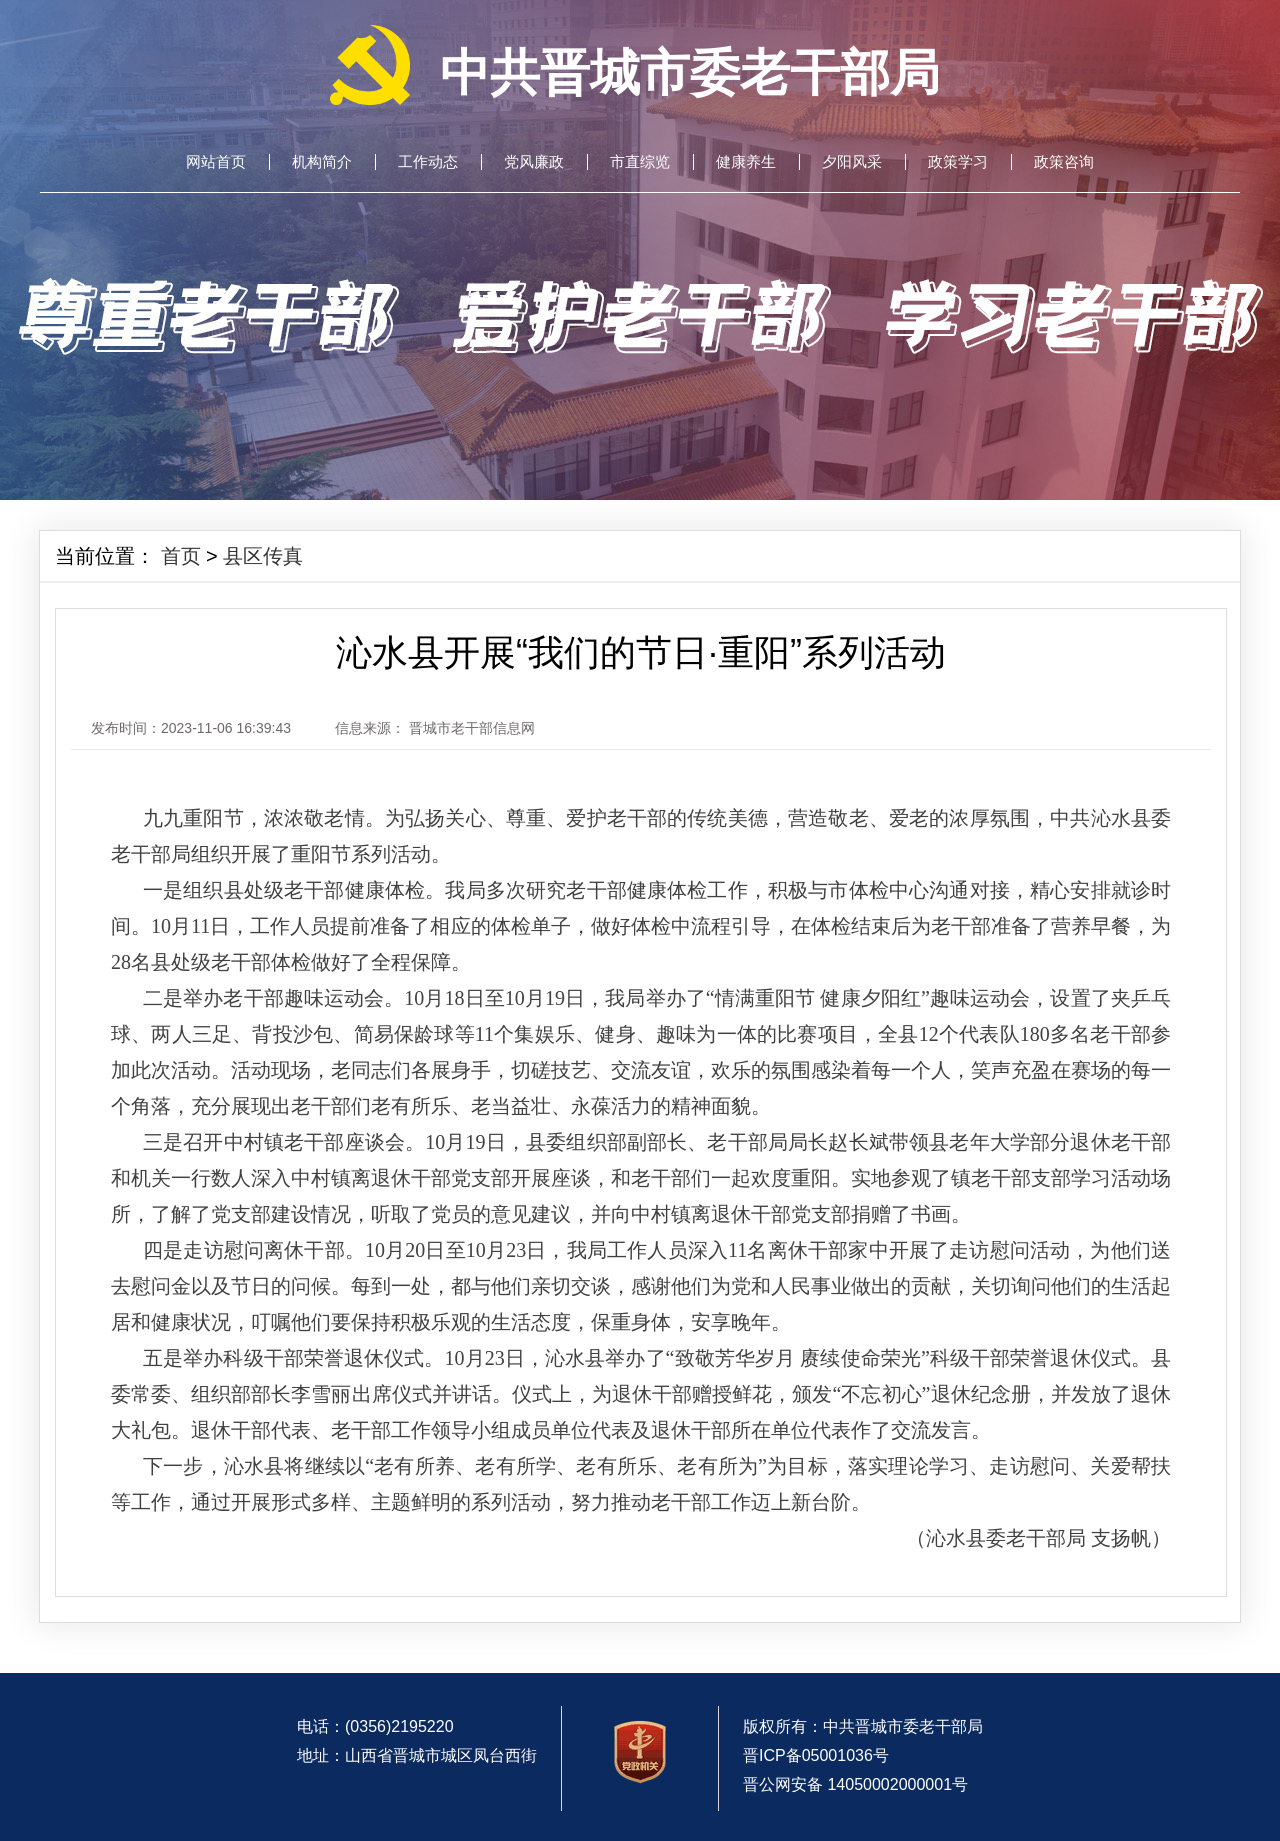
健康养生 (746, 162)
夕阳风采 (852, 162)
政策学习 (958, 162)
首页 (181, 556)
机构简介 (322, 162)
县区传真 (263, 556)
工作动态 (428, 162)
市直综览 (640, 162)
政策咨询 (1064, 162)
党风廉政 (534, 162)
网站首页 (216, 162)
